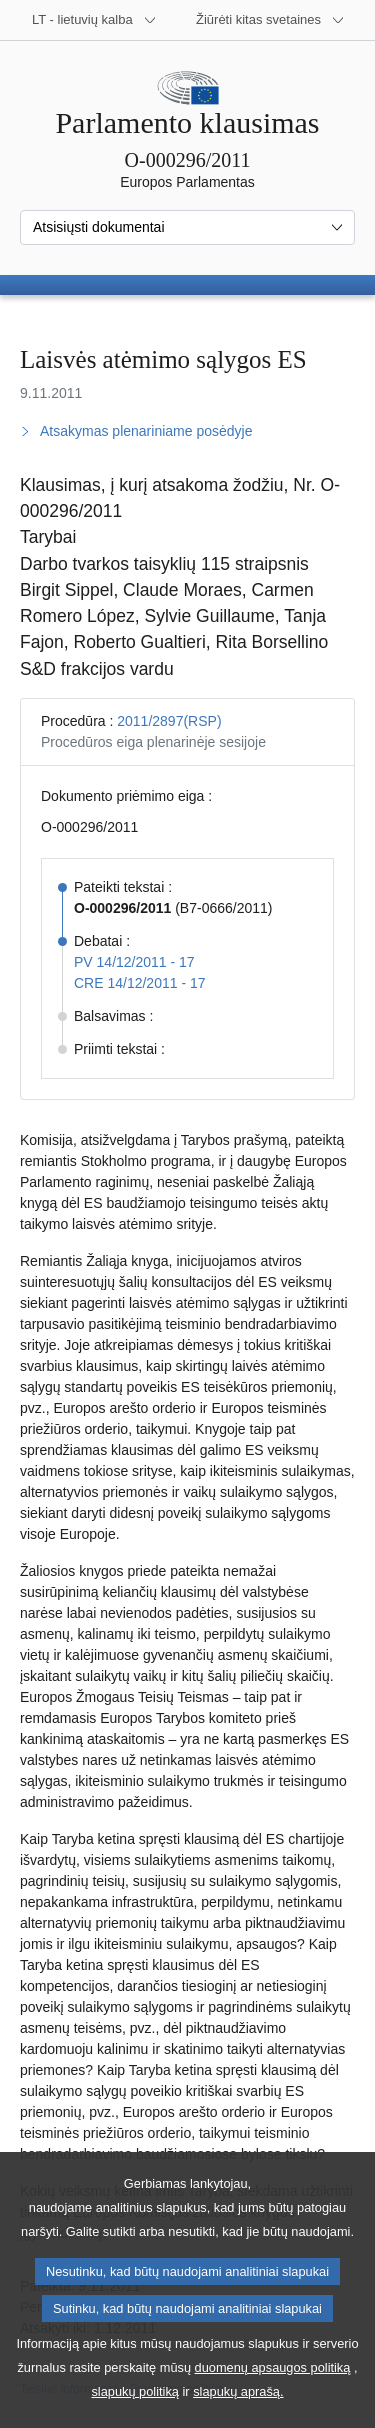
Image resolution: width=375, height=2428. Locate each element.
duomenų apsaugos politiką (273, 2392)
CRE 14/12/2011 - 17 (140, 983)
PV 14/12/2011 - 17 (134, 962)
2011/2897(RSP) (169, 721)
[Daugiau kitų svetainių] (270, 20)
